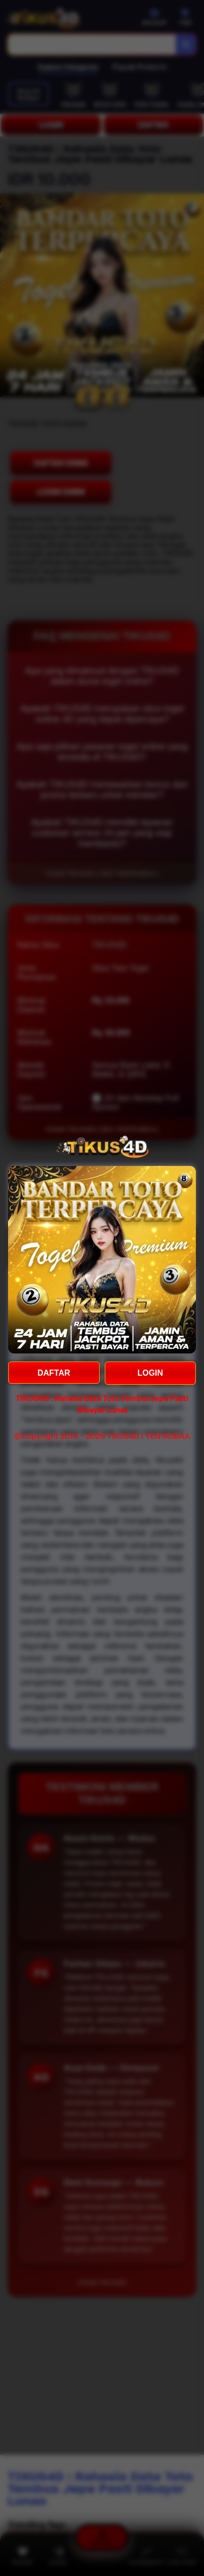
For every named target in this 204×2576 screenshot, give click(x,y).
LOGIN (150, 1373)
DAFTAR (53, 1373)
